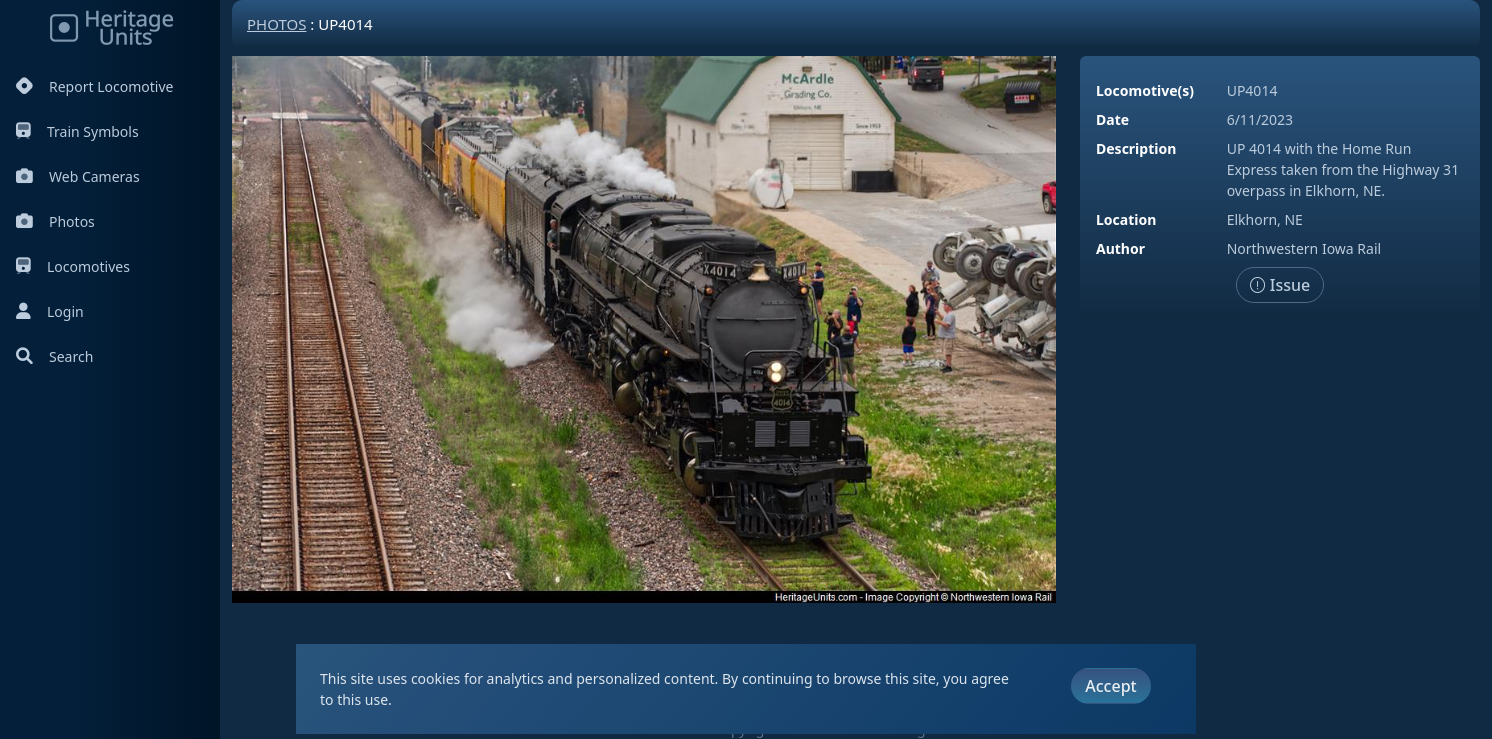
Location (1126, 219)
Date (1112, 119)
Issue (1280, 285)
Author (1120, 248)
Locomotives (73, 266)
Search (54, 356)
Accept (1110, 686)
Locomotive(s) (1145, 90)
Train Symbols (77, 131)
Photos (55, 221)
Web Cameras (78, 176)
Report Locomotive (94, 86)
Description (1136, 148)
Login (50, 311)
